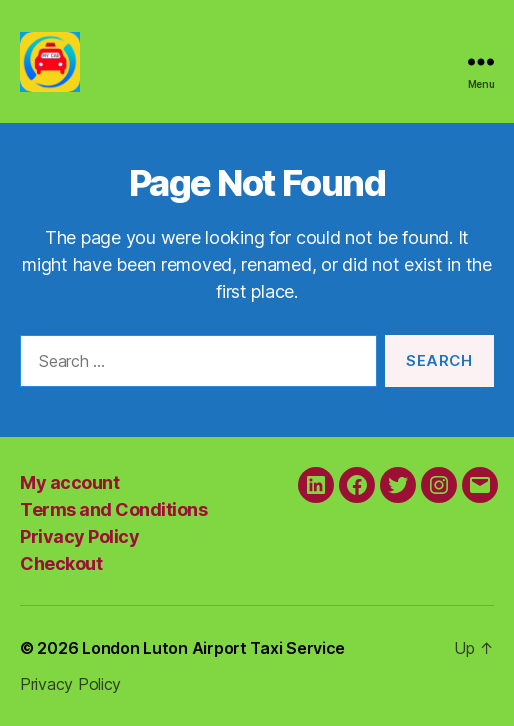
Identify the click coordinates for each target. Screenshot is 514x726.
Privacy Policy (79, 536)
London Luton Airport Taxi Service (213, 648)
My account (69, 482)
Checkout (61, 563)
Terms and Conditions (113, 509)
